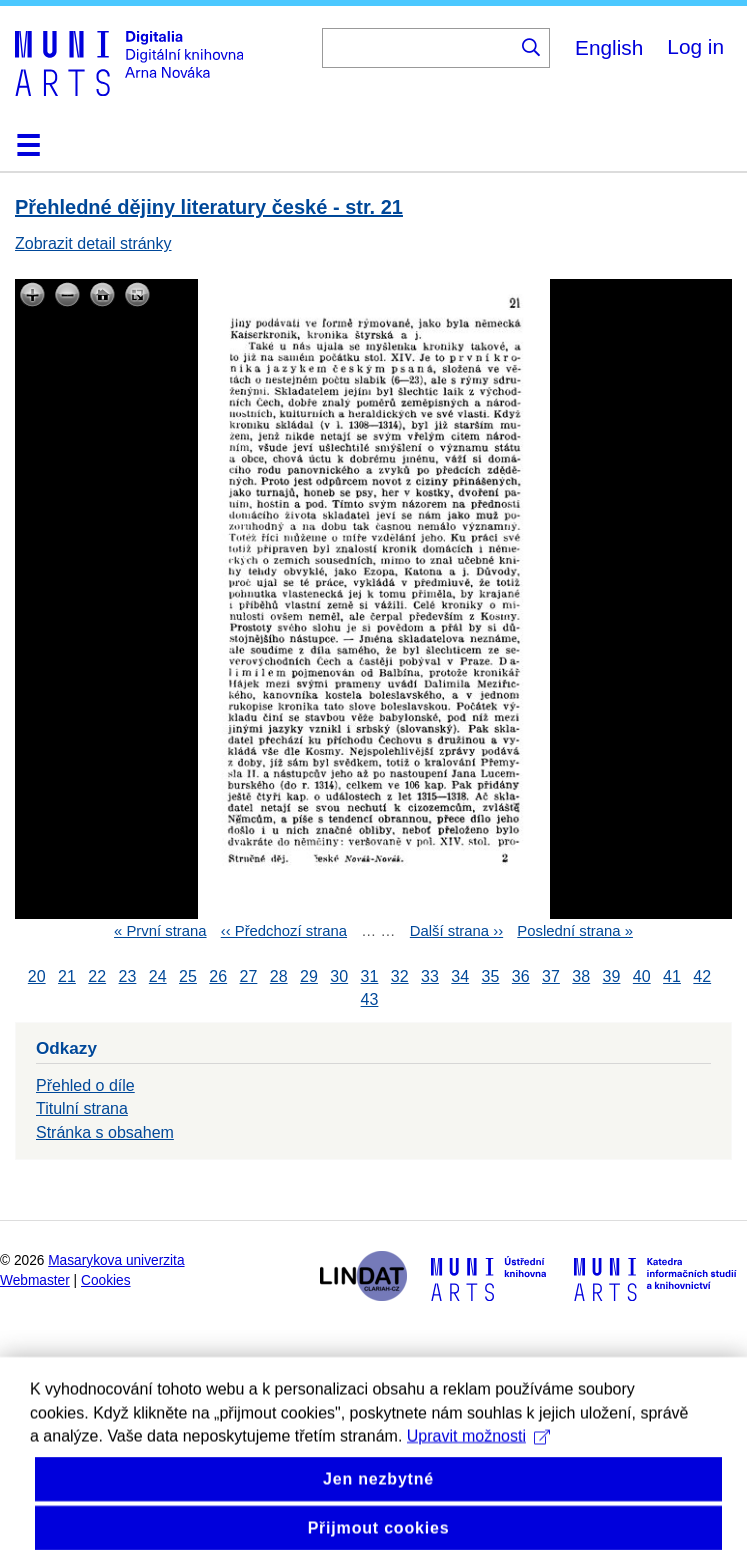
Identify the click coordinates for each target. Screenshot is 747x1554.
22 (97, 976)
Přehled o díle (85, 1085)
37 (551, 976)
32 (400, 976)
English (609, 47)
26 (218, 976)
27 (249, 976)
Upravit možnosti (478, 1482)
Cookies (106, 1280)
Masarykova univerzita (116, 1260)
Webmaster (35, 1280)
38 (581, 976)
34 (460, 976)
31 (370, 976)
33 (430, 976)
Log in (695, 46)
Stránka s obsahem (105, 1132)
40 (642, 976)
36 (521, 976)
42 (702, 976)
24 (158, 976)
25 (188, 976)
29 (309, 976)
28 (279, 976)
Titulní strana (82, 1108)
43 (370, 999)
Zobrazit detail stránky (93, 243)
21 (67, 976)
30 (339, 976)
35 (491, 976)
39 (612, 976)
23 (128, 976)
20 (37, 976)
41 (672, 976)
